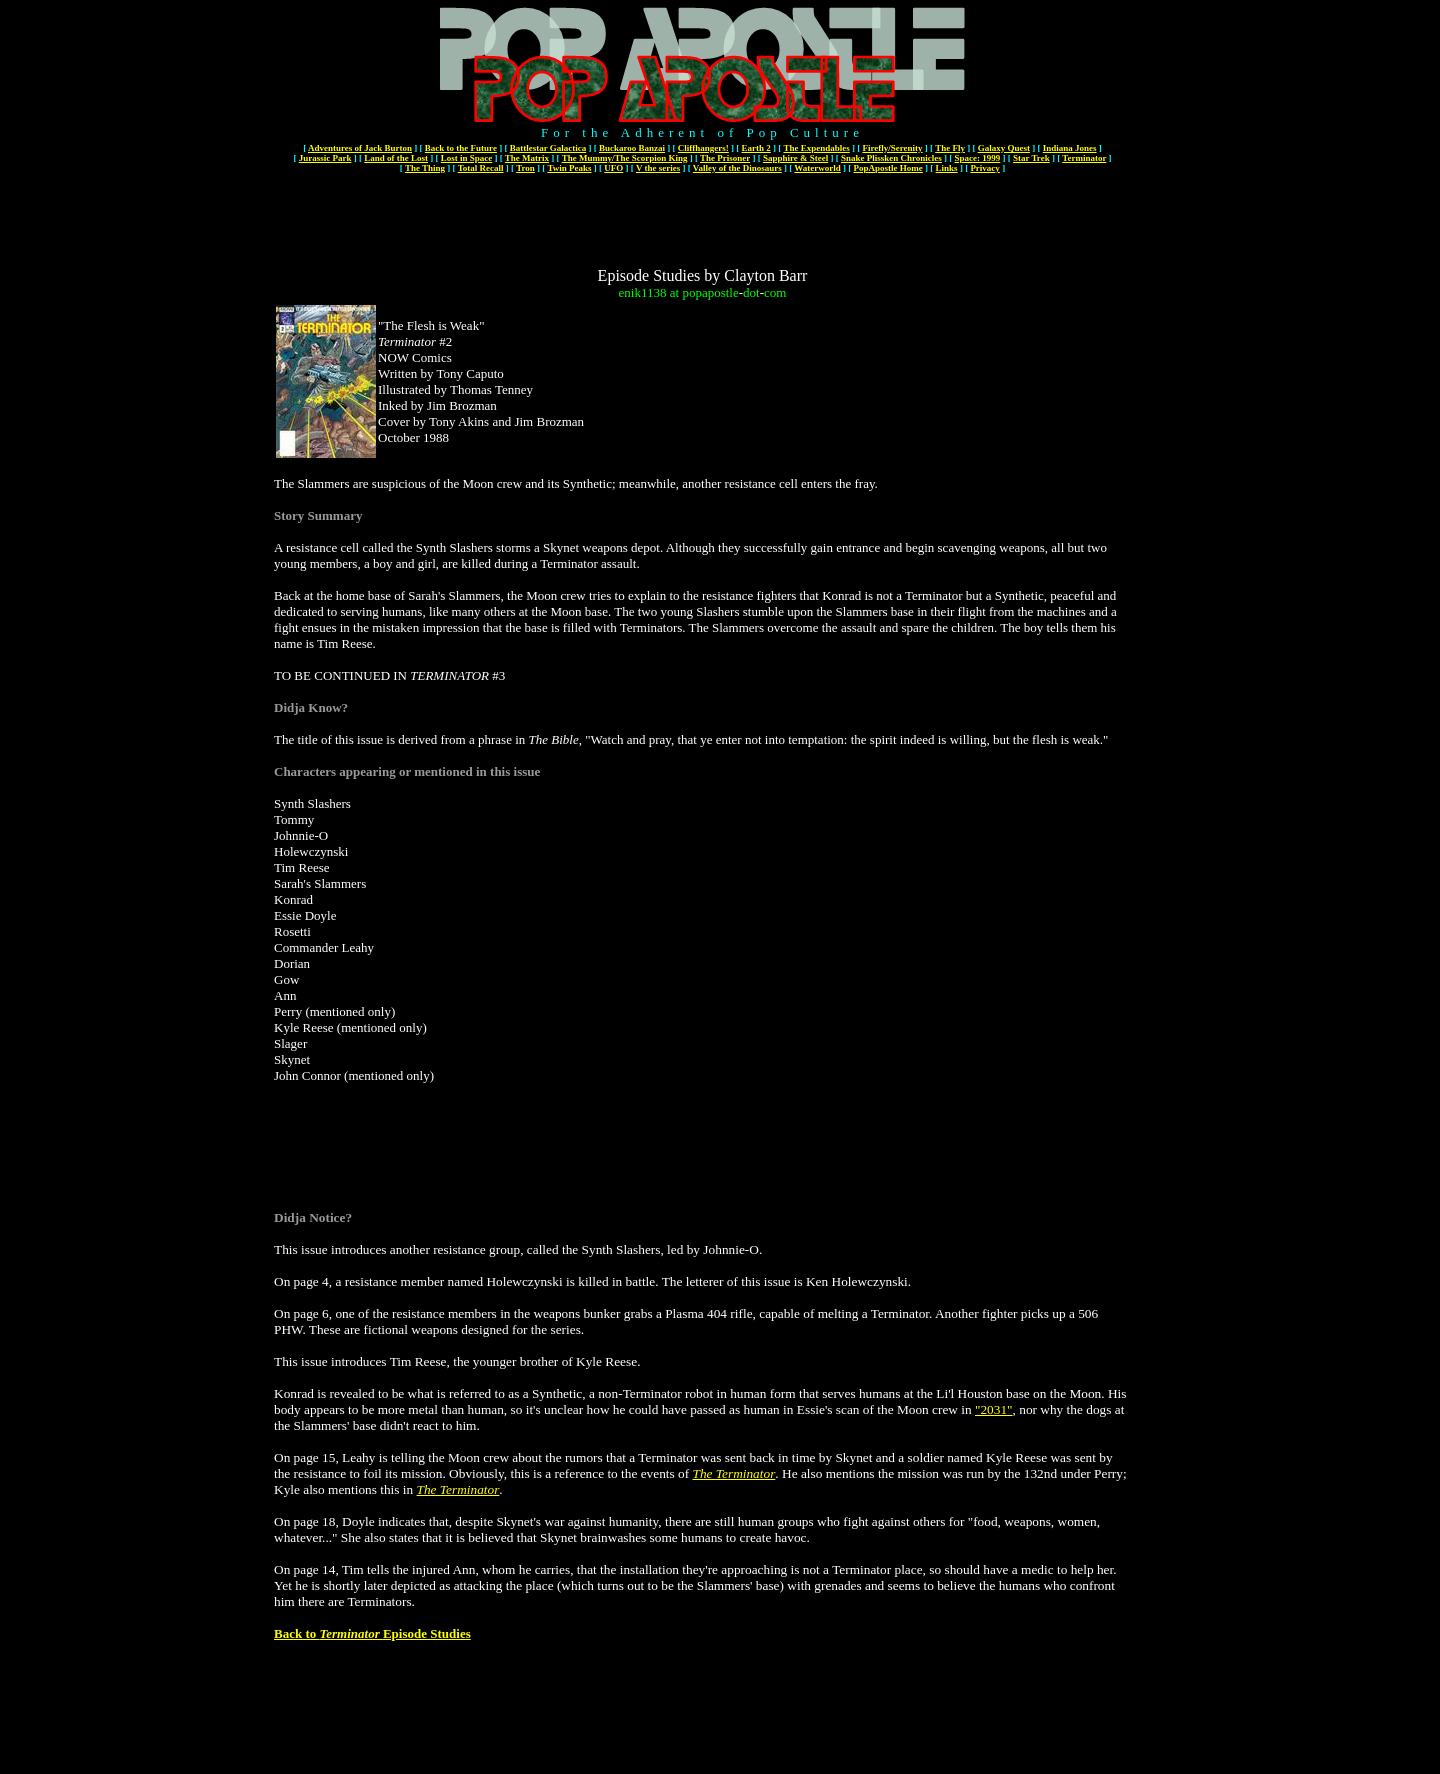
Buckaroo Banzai (632, 148)
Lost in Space (467, 158)
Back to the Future (461, 148)
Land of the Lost (396, 158)
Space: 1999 (978, 158)
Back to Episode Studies (372, 1633)
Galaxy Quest (1004, 148)
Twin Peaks (569, 168)
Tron (525, 168)
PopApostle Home (888, 168)
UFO (613, 168)
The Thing (425, 168)
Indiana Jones (1070, 148)
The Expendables (816, 148)
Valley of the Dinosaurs (737, 168)
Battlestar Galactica (548, 148)
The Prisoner (725, 158)
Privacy (985, 168)
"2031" (994, 1409)
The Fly (950, 148)
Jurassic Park (325, 158)
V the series (658, 168)
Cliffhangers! (703, 148)
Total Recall (481, 168)
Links (947, 168)
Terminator (1084, 158)
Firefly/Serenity (892, 148)
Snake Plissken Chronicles (891, 158)
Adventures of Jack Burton (360, 148)
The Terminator (734, 1473)
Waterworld (817, 168)
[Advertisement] (703, 222)
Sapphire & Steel (795, 158)
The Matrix (527, 158)
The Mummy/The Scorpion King (625, 158)
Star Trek (1031, 158)
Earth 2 (756, 148)
